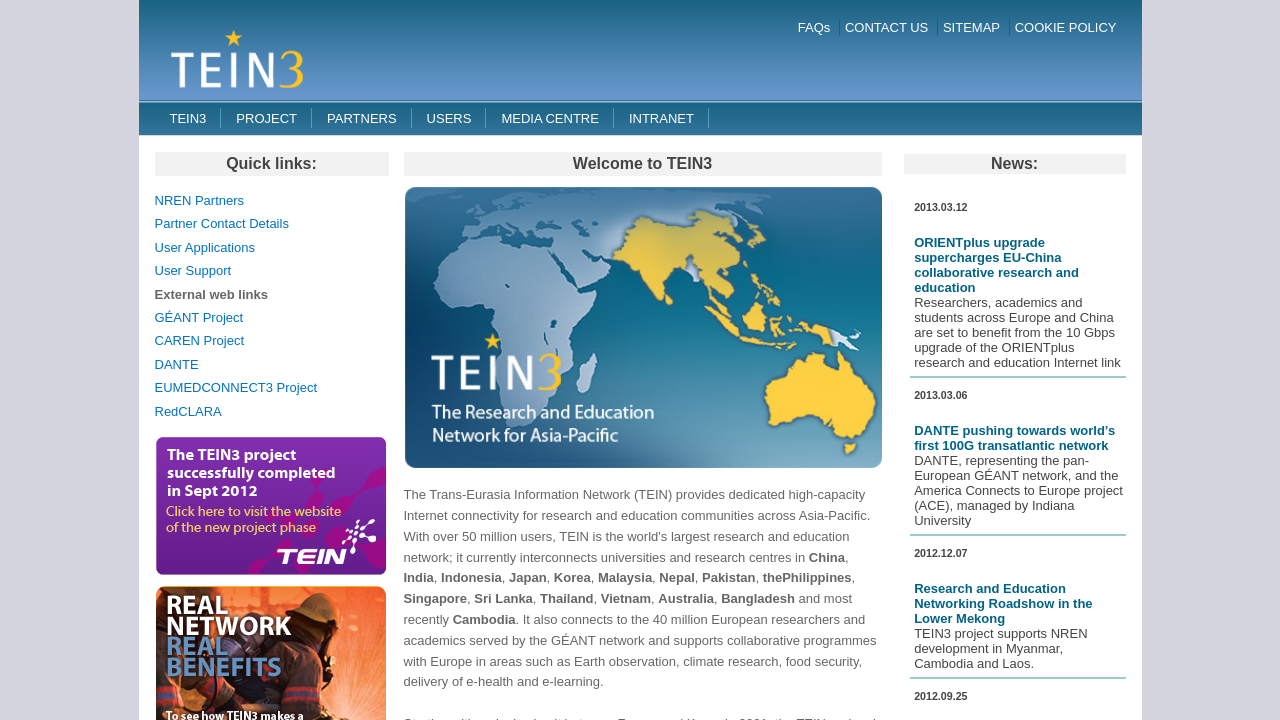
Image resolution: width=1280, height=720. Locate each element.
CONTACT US (886, 27)
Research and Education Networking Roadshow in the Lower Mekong (1003, 603)
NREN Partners (200, 200)
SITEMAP (971, 27)
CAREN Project (200, 340)
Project (266, 118)
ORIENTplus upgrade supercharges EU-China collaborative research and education (996, 265)
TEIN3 (188, 118)
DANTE (177, 364)
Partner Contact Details (222, 223)
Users (449, 118)
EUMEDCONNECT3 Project (236, 387)
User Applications (205, 247)
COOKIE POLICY (1066, 27)
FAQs (814, 27)
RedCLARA (188, 411)
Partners (362, 118)
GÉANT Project (199, 317)
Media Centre (550, 118)
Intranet (661, 118)
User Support (193, 270)
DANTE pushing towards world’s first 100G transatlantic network (1014, 438)
